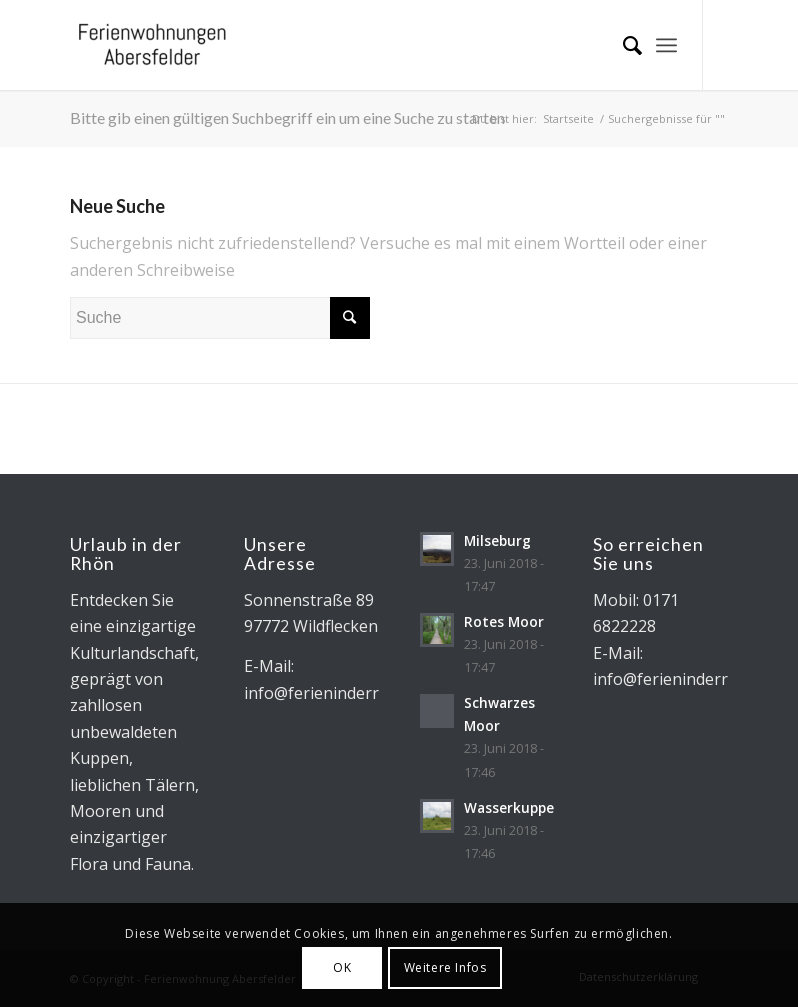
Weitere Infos (445, 967)
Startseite (568, 118)
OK (342, 967)
